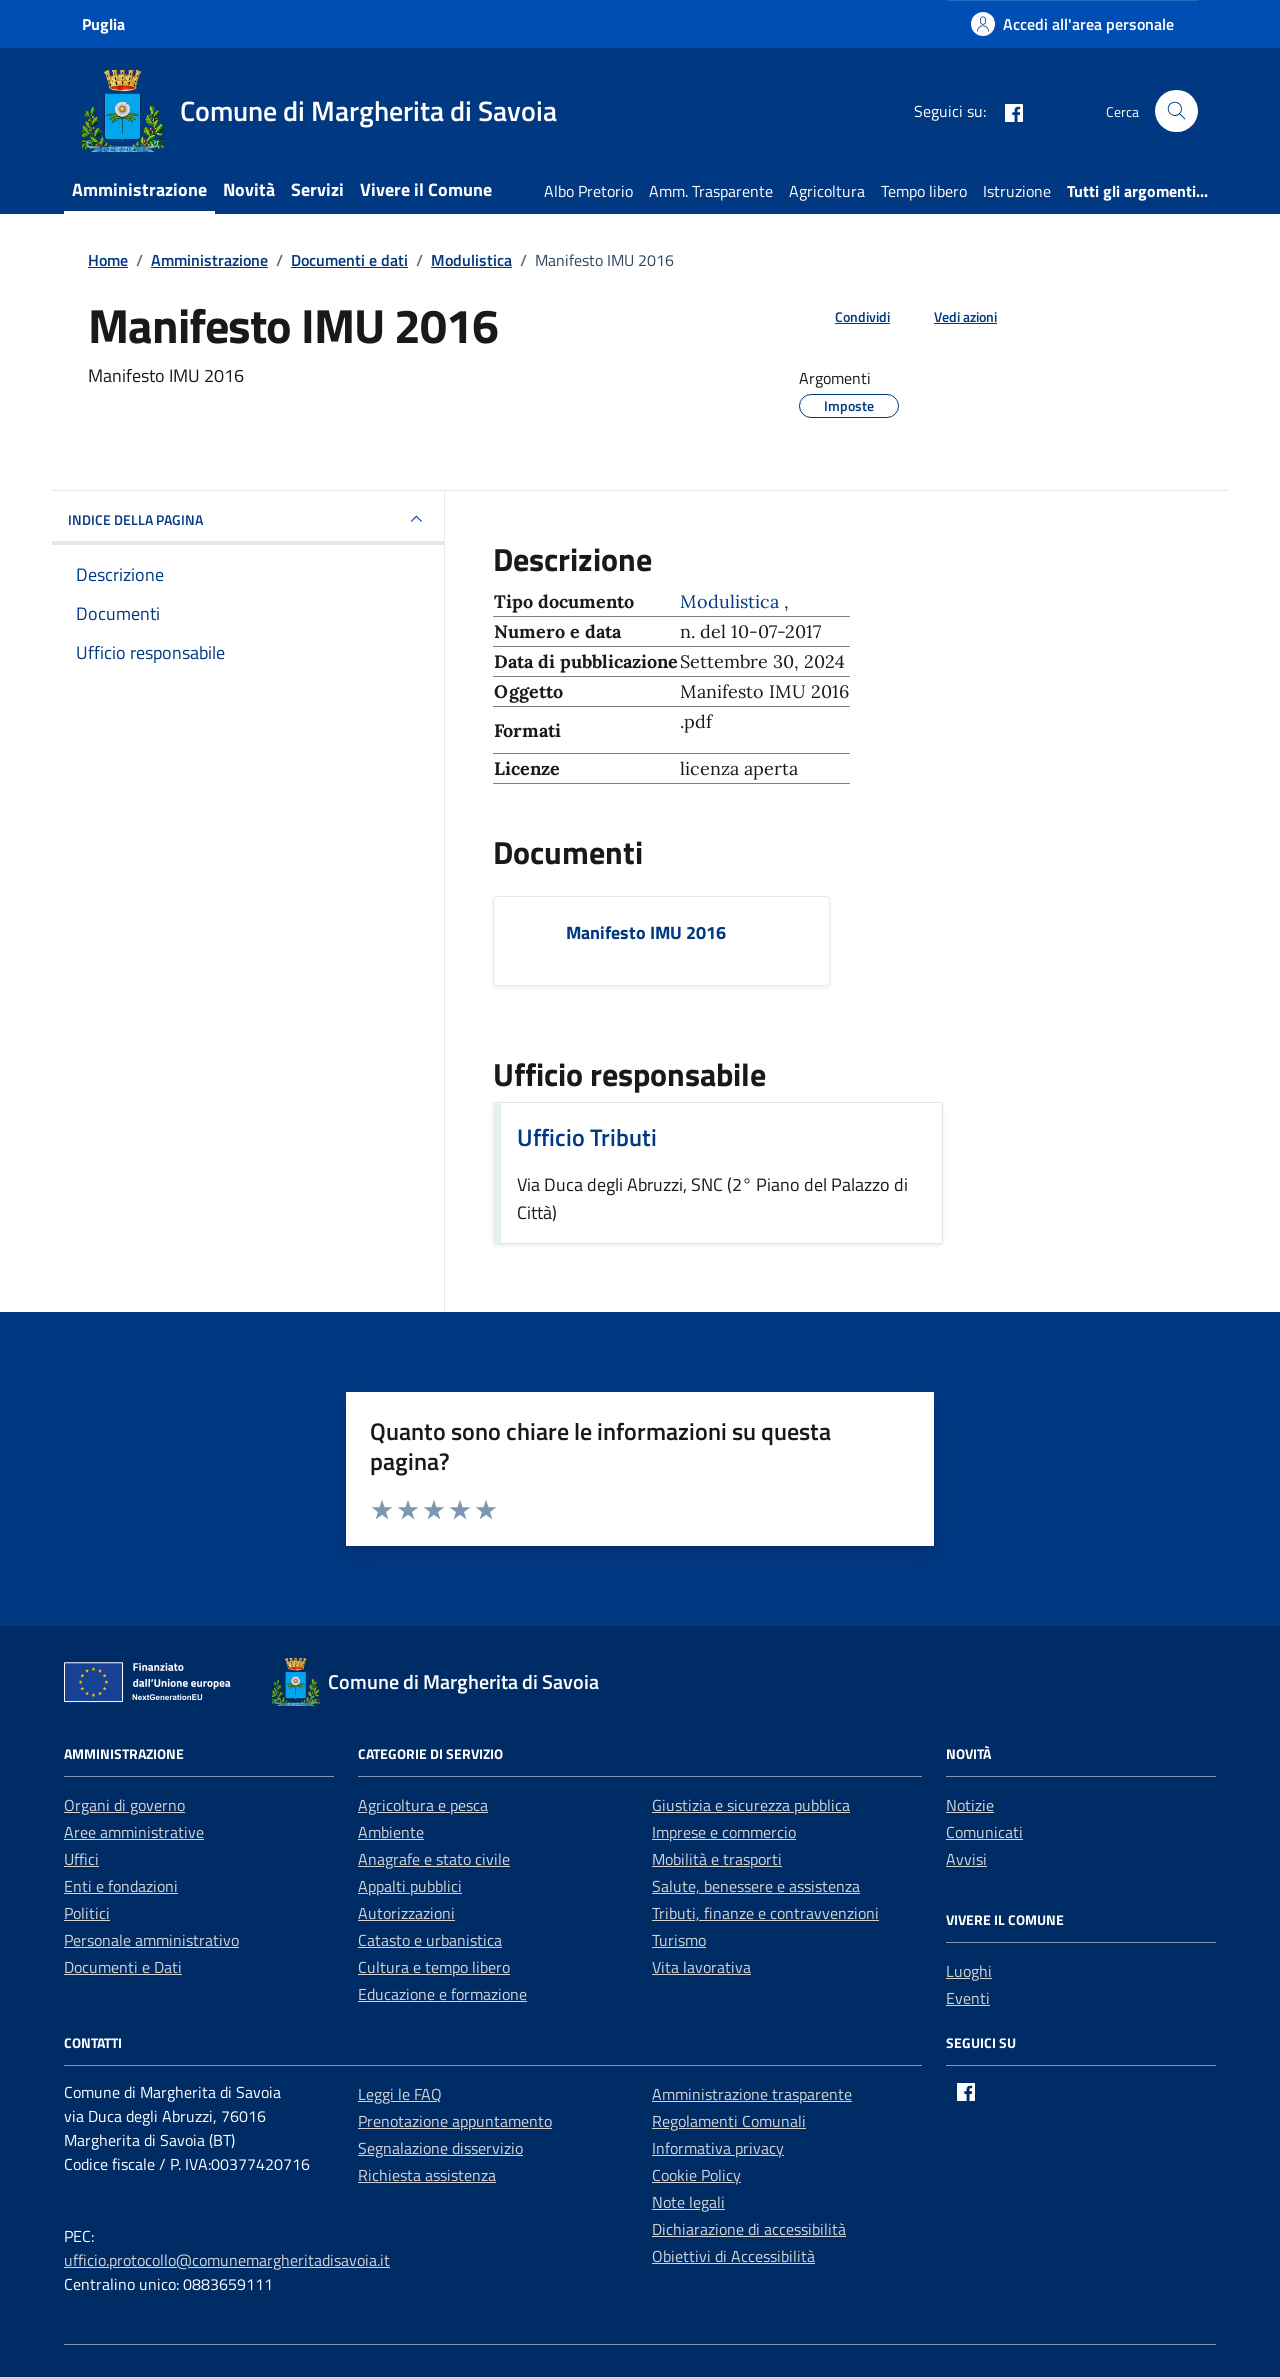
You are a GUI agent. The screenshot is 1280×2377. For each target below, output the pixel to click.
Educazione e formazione (442, 1994)
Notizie (970, 1805)
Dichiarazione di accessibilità (749, 2229)
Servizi (317, 189)
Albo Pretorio (588, 191)
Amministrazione (139, 189)
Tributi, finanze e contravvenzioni (765, 1913)
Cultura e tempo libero (434, 1967)
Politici (87, 1913)
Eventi (968, 1998)
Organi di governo (124, 1805)
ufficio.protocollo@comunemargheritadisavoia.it (227, 2260)
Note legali (688, 2202)
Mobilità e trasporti (717, 1859)
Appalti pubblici (410, 1886)
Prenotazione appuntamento (455, 2121)
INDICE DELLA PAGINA (248, 519)
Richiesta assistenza (427, 2175)
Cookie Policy (696, 2175)
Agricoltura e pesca (423, 1805)
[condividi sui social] (846, 316)
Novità (249, 189)
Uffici (81, 1859)
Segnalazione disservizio (440, 2148)
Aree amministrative (134, 1832)
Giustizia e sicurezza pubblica (751, 1805)
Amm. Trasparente (711, 191)
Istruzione (1017, 191)
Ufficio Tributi (587, 1137)
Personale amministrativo (151, 1940)
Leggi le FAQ (400, 2094)
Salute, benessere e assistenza (756, 1886)
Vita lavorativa (701, 1967)
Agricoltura (827, 191)
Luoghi (969, 1971)
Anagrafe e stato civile (434, 1859)
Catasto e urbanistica (430, 1940)
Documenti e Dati (123, 1967)
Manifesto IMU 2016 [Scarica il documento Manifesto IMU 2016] (646, 932)
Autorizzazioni (406, 1913)
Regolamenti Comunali (729, 2121)
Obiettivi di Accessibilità (733, 2256)
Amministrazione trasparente (752, 2094)
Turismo (679, 1940)
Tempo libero (924, 191)
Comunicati (984, 1832)
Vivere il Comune (426, 189)
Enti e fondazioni (121, 1886)
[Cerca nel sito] (1176, 111)
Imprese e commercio (724, 1832)
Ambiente (391, 1832)
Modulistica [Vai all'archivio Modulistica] (732, 601)
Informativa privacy (718, 2148)
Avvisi (966, 1859)
